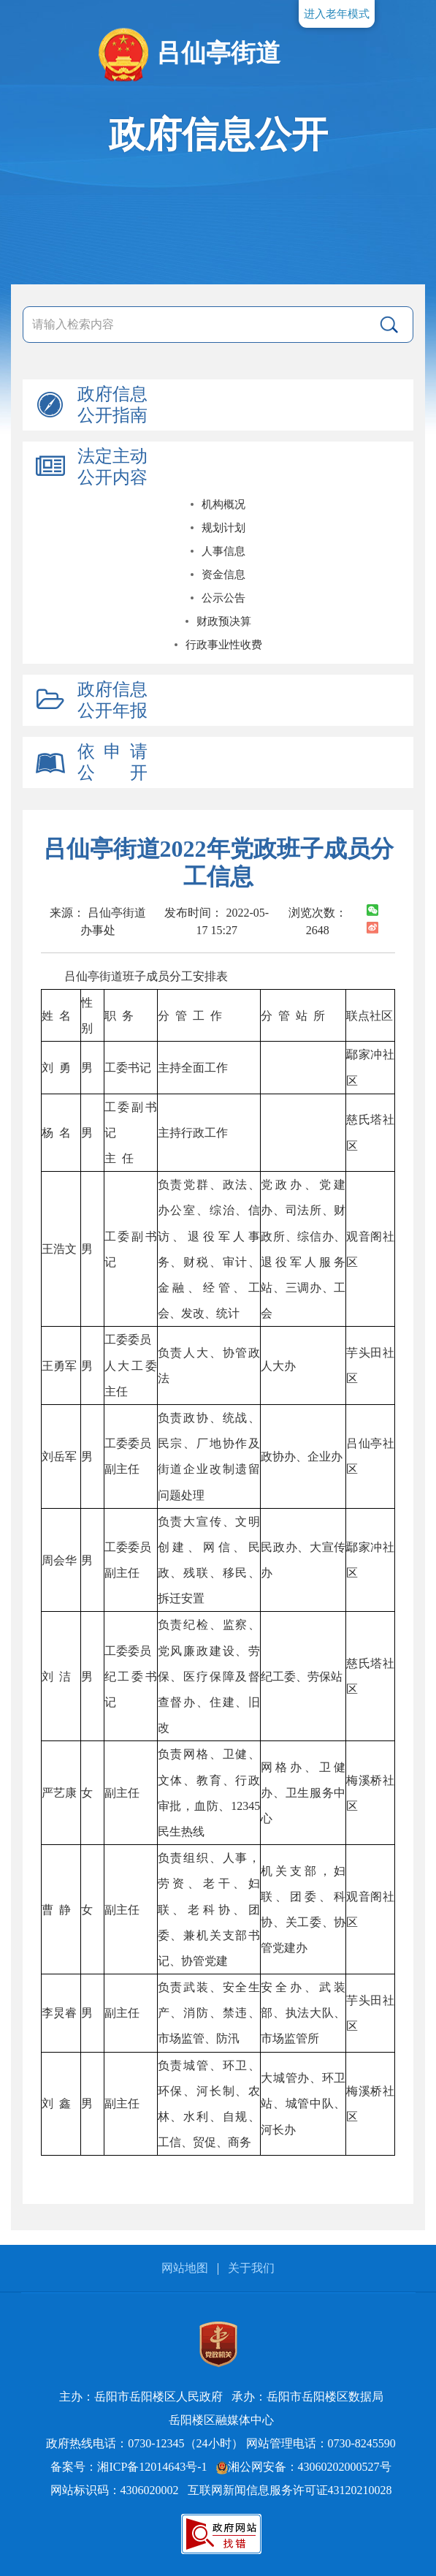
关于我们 (251, 2268)
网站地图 (184, 2268)
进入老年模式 (337, 14)
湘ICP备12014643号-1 (152, 2467)
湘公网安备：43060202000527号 (303, 2467)
